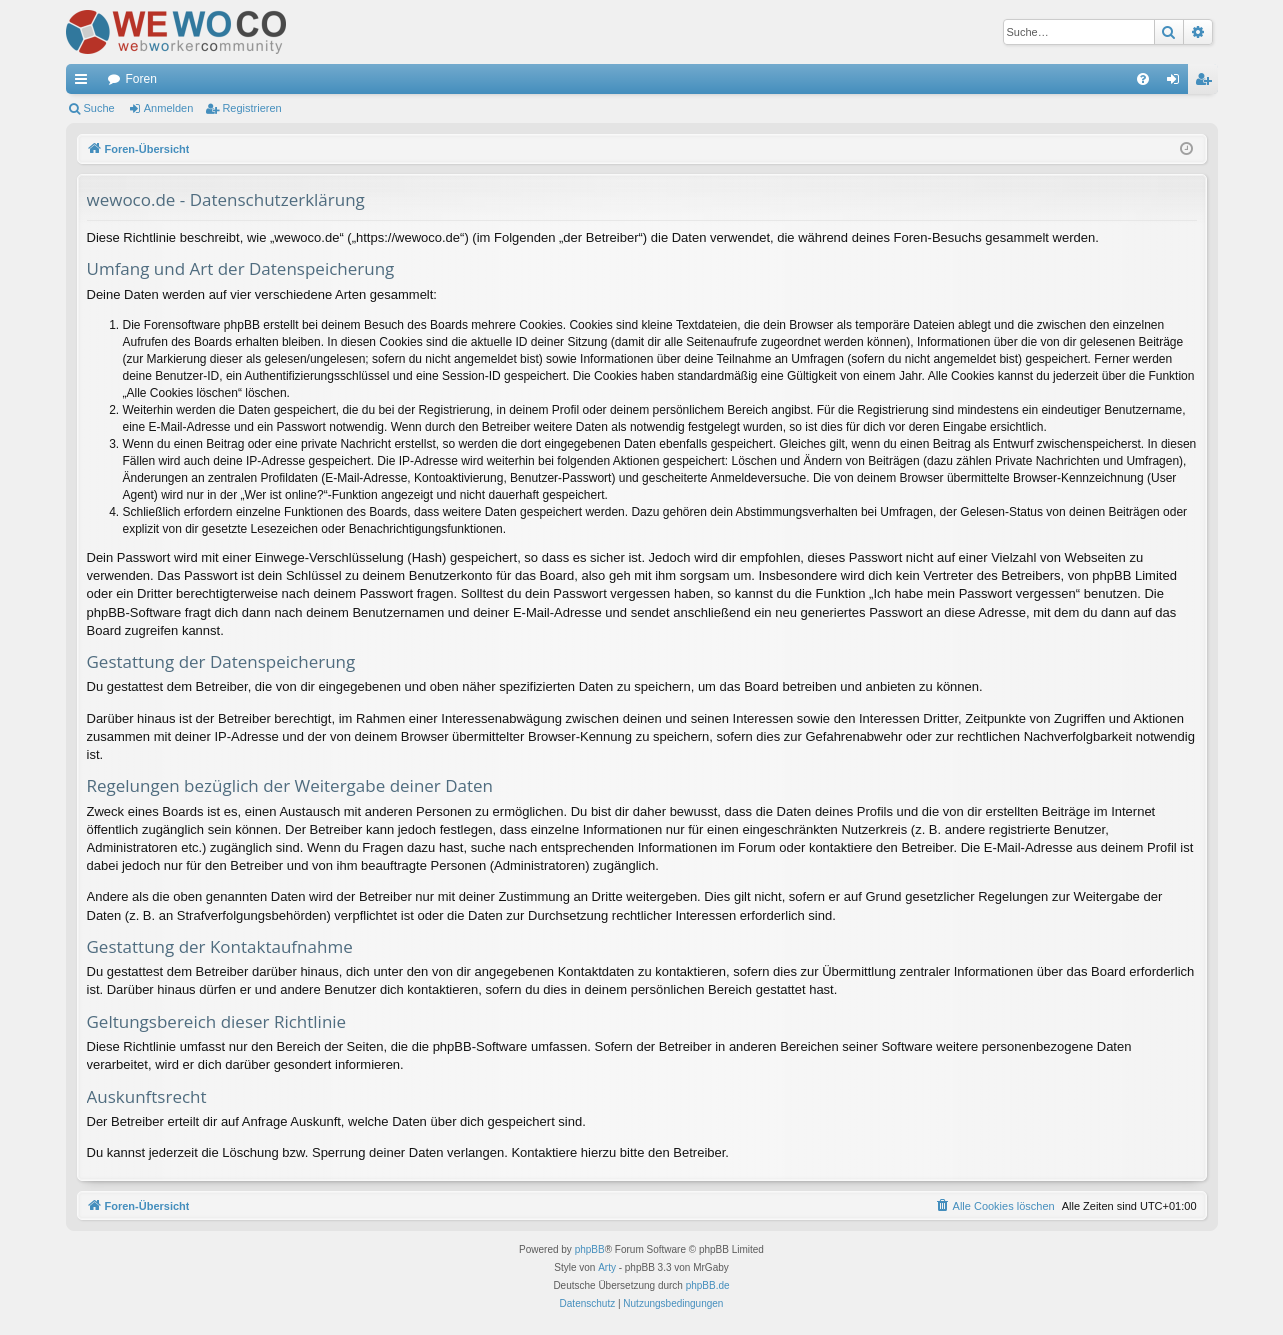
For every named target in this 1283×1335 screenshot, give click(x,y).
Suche (99, 108)
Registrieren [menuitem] (1206, 83)
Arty (607, 1267)
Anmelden (169, 108)
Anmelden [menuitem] (1176, 83)
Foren (141, 79)
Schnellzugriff (85, 83)
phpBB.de (708, 1285)
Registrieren (251, 108)
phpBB (590, 1249)
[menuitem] (1143, 79)
